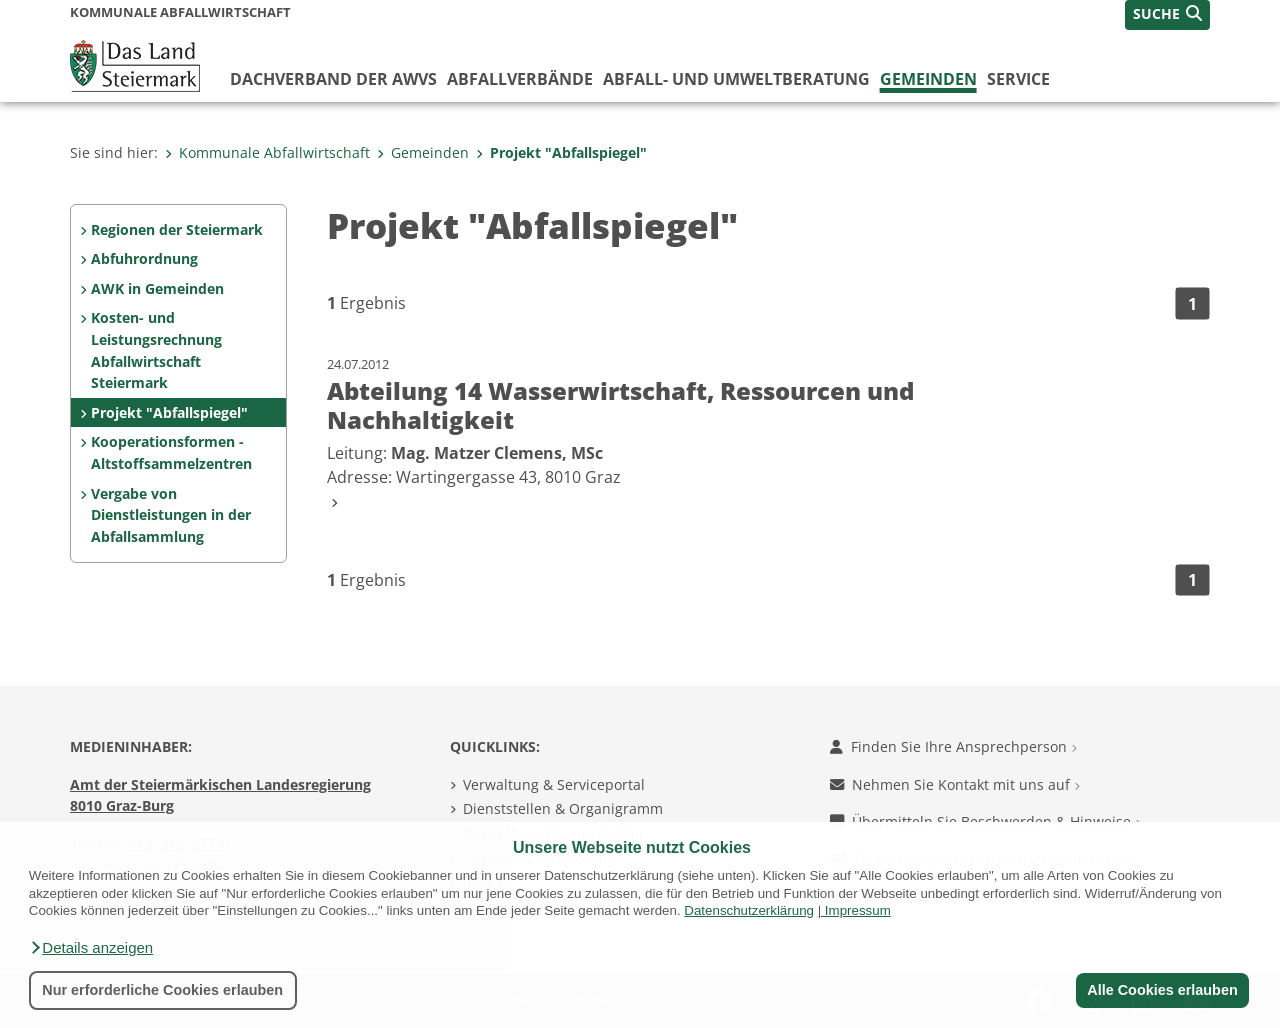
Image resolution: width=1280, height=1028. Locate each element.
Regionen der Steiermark (177, 229)
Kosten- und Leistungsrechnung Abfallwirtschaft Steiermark (156, 350)
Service (1018, 79)
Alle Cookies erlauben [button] (1162, 990)
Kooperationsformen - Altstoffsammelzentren (171, 452)
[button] (91, 948)
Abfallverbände (520, 79)
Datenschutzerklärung (749, 910)
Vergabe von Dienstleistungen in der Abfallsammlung (171, 515)
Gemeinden (928, 79)
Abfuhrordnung (144, 258)
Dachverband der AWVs (333, 79)
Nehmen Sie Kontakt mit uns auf (955, 784)
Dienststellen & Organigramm (563, 808)
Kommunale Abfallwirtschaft (267, 152)
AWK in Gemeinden (157, 288)
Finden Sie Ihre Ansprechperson (953, 746)
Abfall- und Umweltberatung (736, 79)
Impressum (858, 910)
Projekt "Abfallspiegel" (561, 152)
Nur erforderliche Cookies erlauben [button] (162, 990)
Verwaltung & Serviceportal (554, 784)
